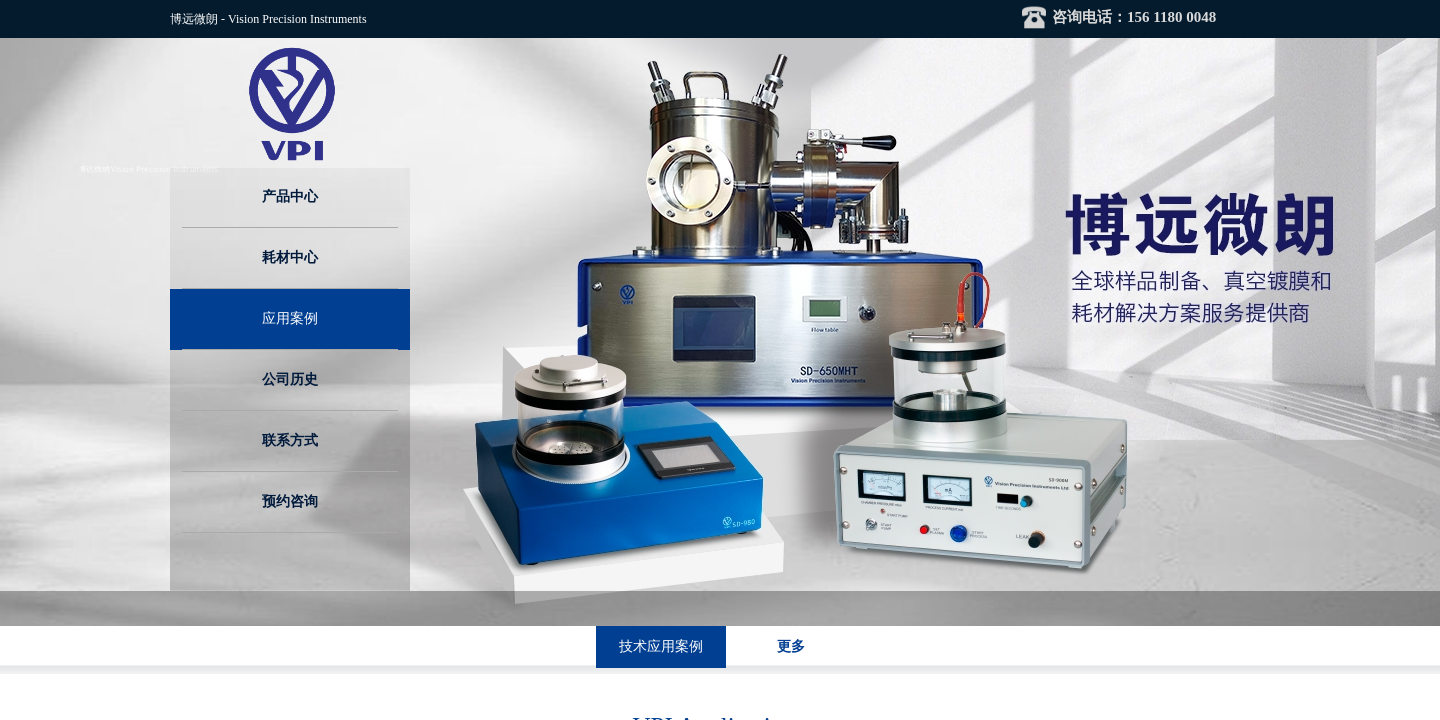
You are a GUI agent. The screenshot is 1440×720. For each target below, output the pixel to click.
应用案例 (290, 318)
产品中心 (290, 196)
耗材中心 (290, 257)
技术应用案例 (661, 646)
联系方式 (290, 440)
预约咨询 (290, 501)
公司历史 (290, 379)
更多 (791, 646)
